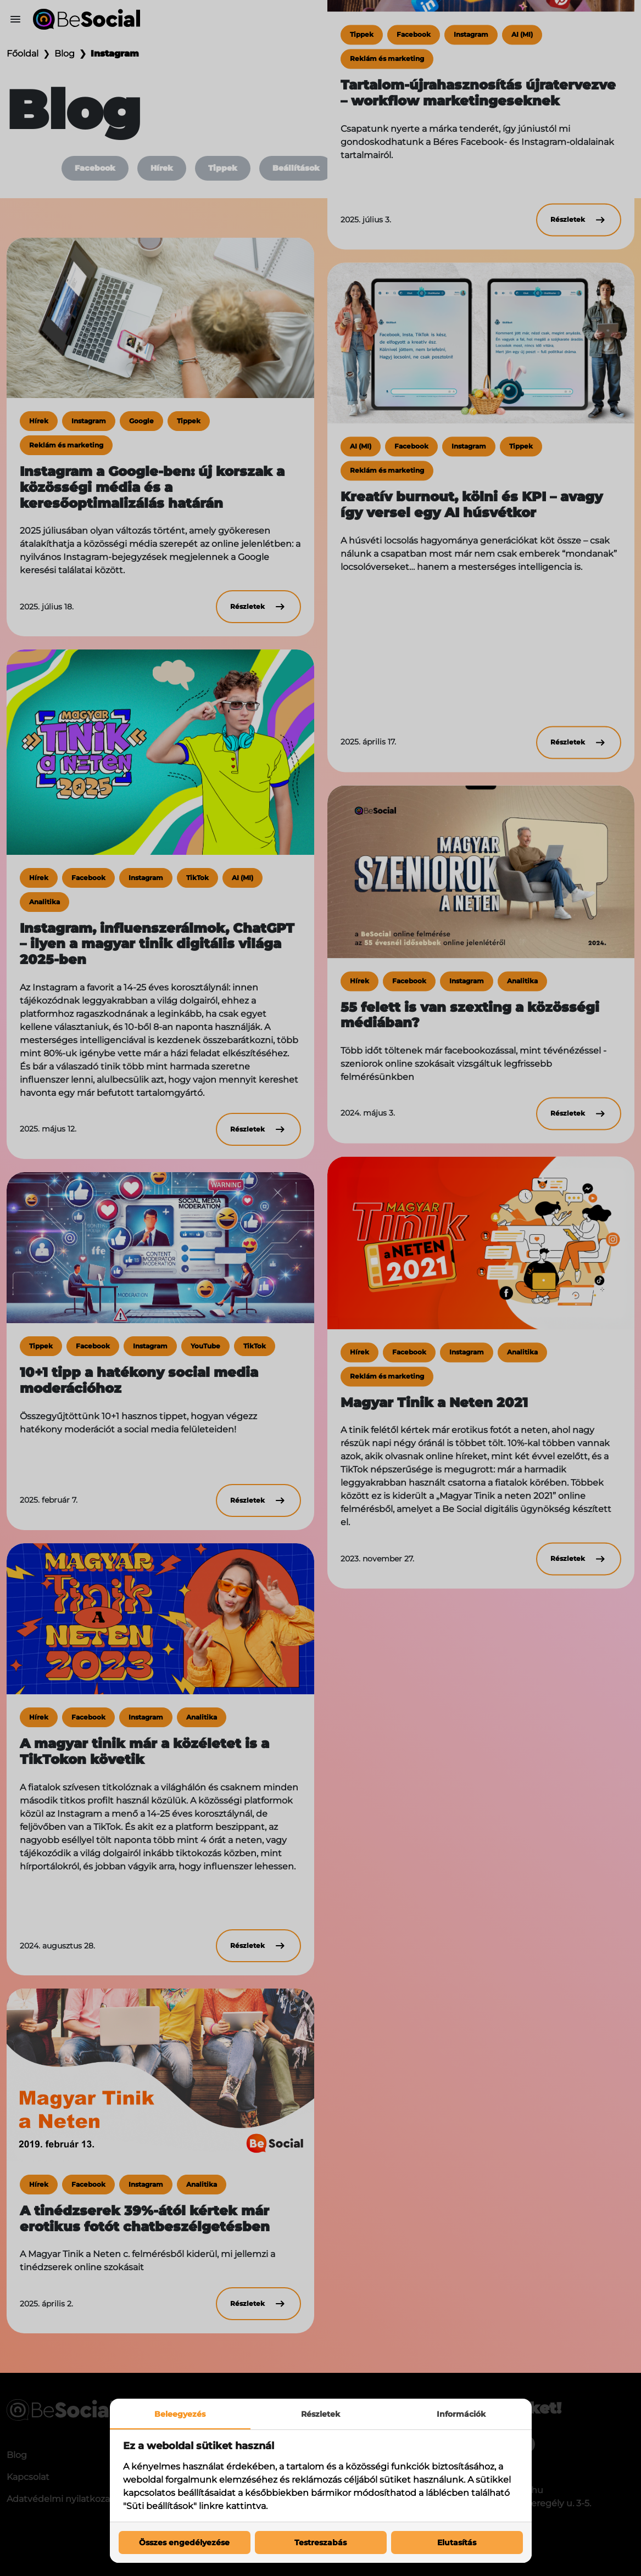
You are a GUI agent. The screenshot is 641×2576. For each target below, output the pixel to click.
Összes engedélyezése (184, 2542)
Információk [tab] (461, 2414)
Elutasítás (456, 2542)
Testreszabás (320, 2542)
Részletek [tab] (320, 2414)
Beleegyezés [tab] (179, 2414)
